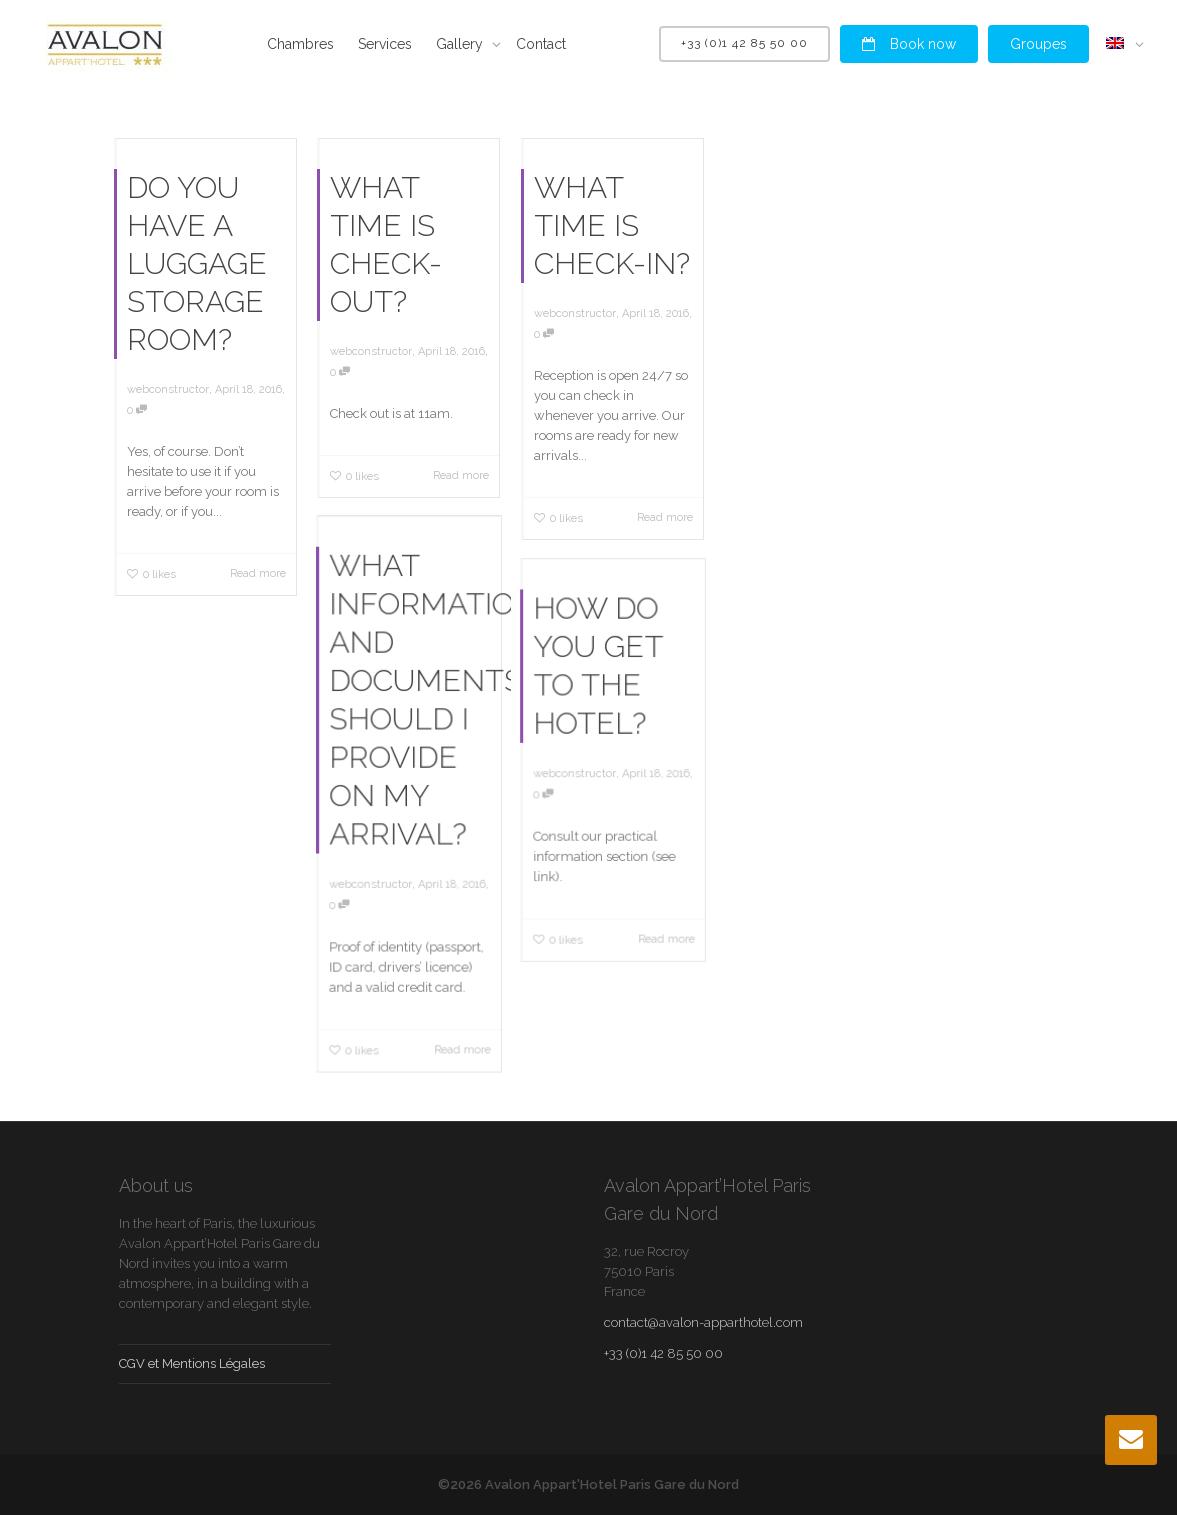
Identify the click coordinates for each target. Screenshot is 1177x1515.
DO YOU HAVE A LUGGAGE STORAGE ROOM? (197, 263)
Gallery (461, 44)
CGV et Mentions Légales (192, 1363)
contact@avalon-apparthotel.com (703, 1322)
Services (385, 44)
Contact (541, 44)
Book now (909, 44)
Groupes (1038, 44)
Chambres (300, 44)
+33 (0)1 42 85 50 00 (744, 43)
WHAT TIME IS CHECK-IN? (612, 225)
